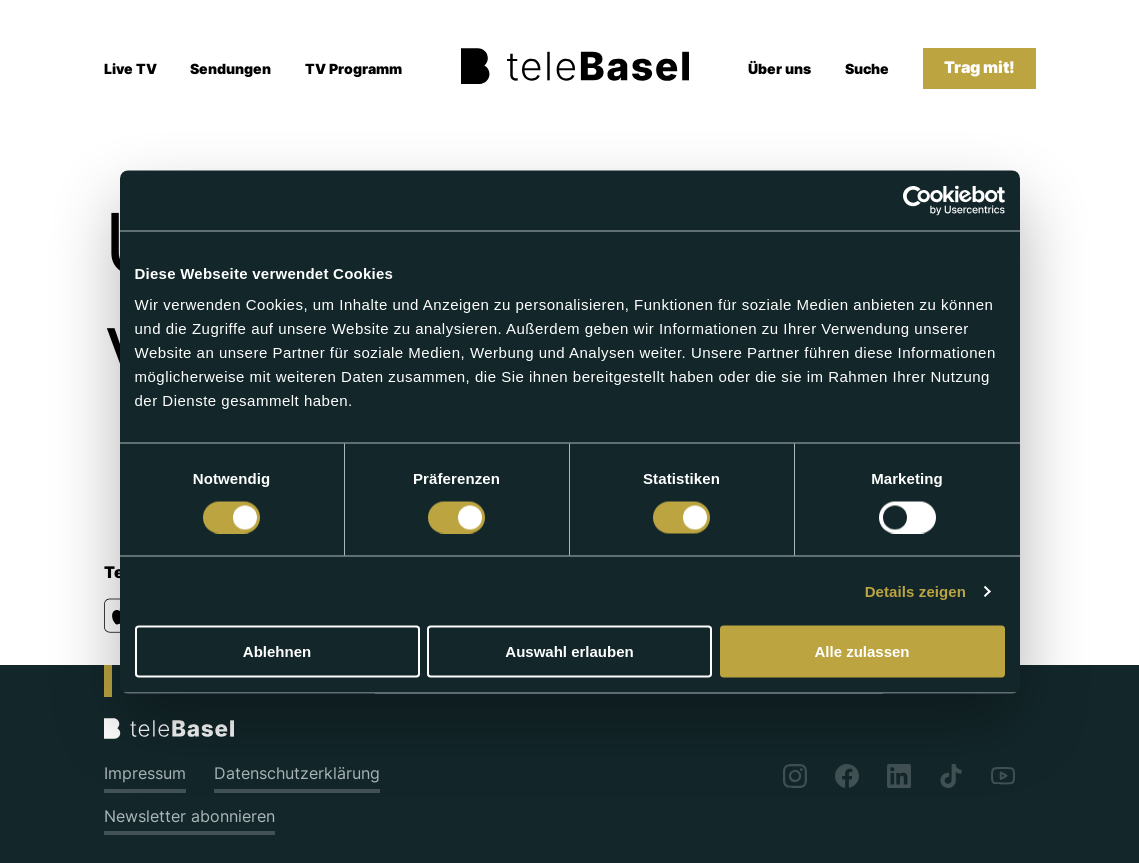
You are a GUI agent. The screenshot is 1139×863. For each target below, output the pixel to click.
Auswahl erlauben (569, 651)
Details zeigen (915, 590)
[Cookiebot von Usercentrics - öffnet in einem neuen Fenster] (917, 200)
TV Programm (353, 68)
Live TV (130, 68)
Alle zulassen (861, 651)
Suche (867, 68)
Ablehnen (277, 651)
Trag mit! (979, 67)
